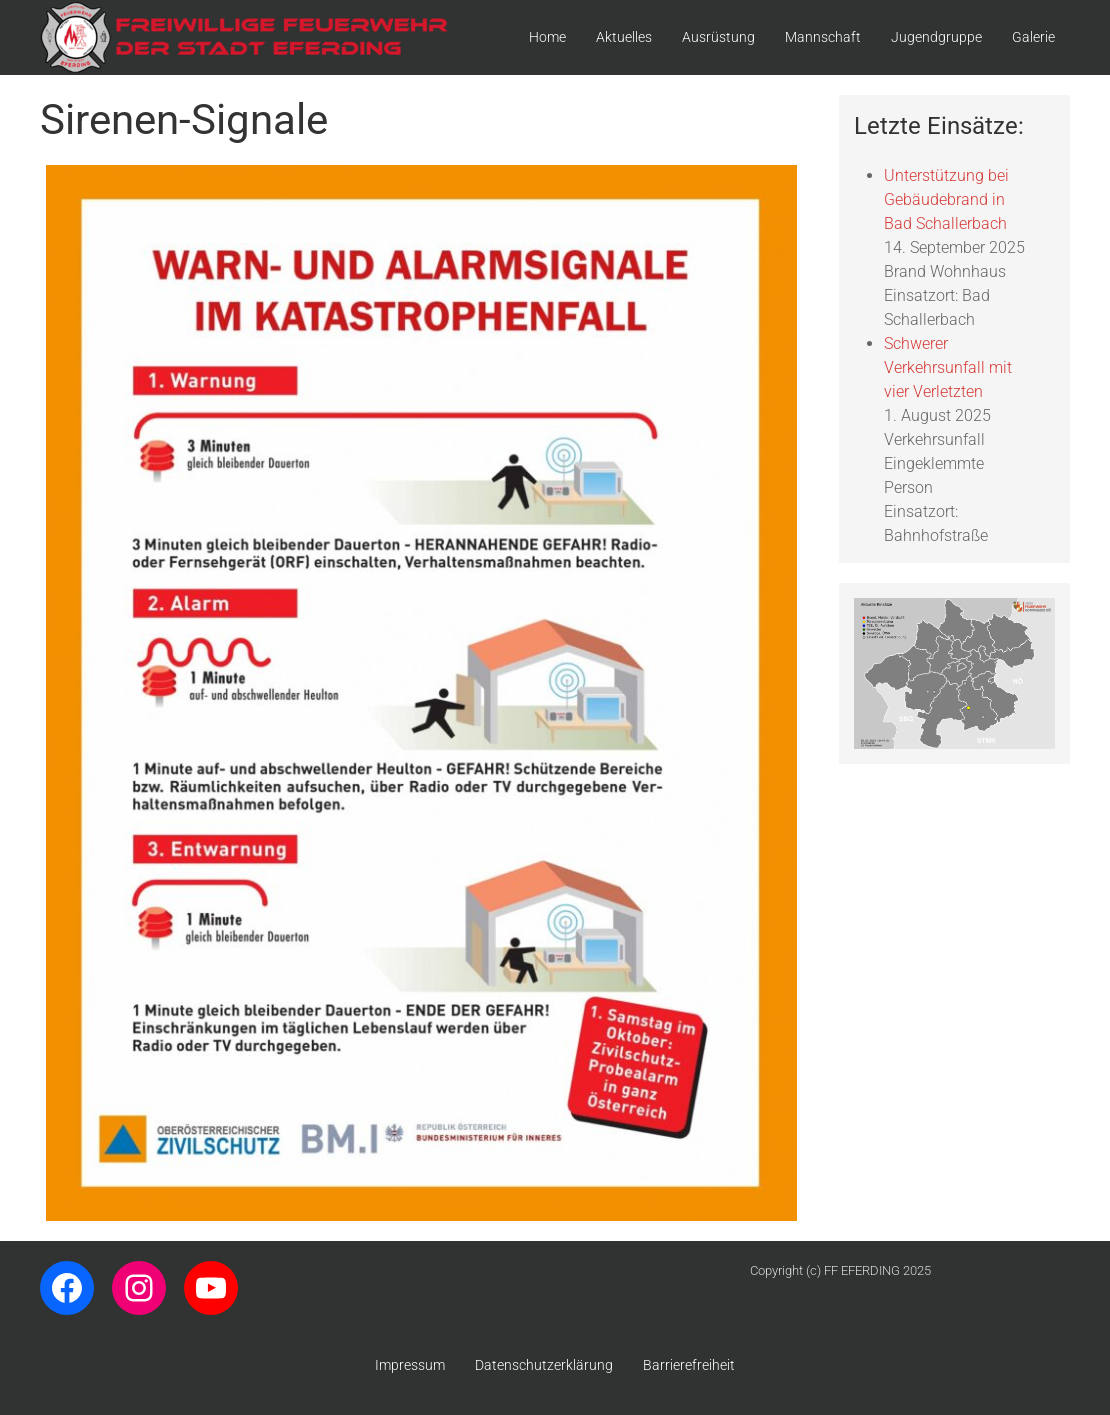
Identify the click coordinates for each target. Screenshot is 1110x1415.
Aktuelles (624, 37)
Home (547, 37)
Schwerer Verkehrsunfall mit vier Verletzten (948, 367)
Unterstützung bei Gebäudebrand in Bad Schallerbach (946, 199)
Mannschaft (823, 37)
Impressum (410, 1365)
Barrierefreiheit (689, 1365)
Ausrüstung (718, 37)
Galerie (1033, 37)
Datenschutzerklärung (544, 1365)
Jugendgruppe (936, 37)
